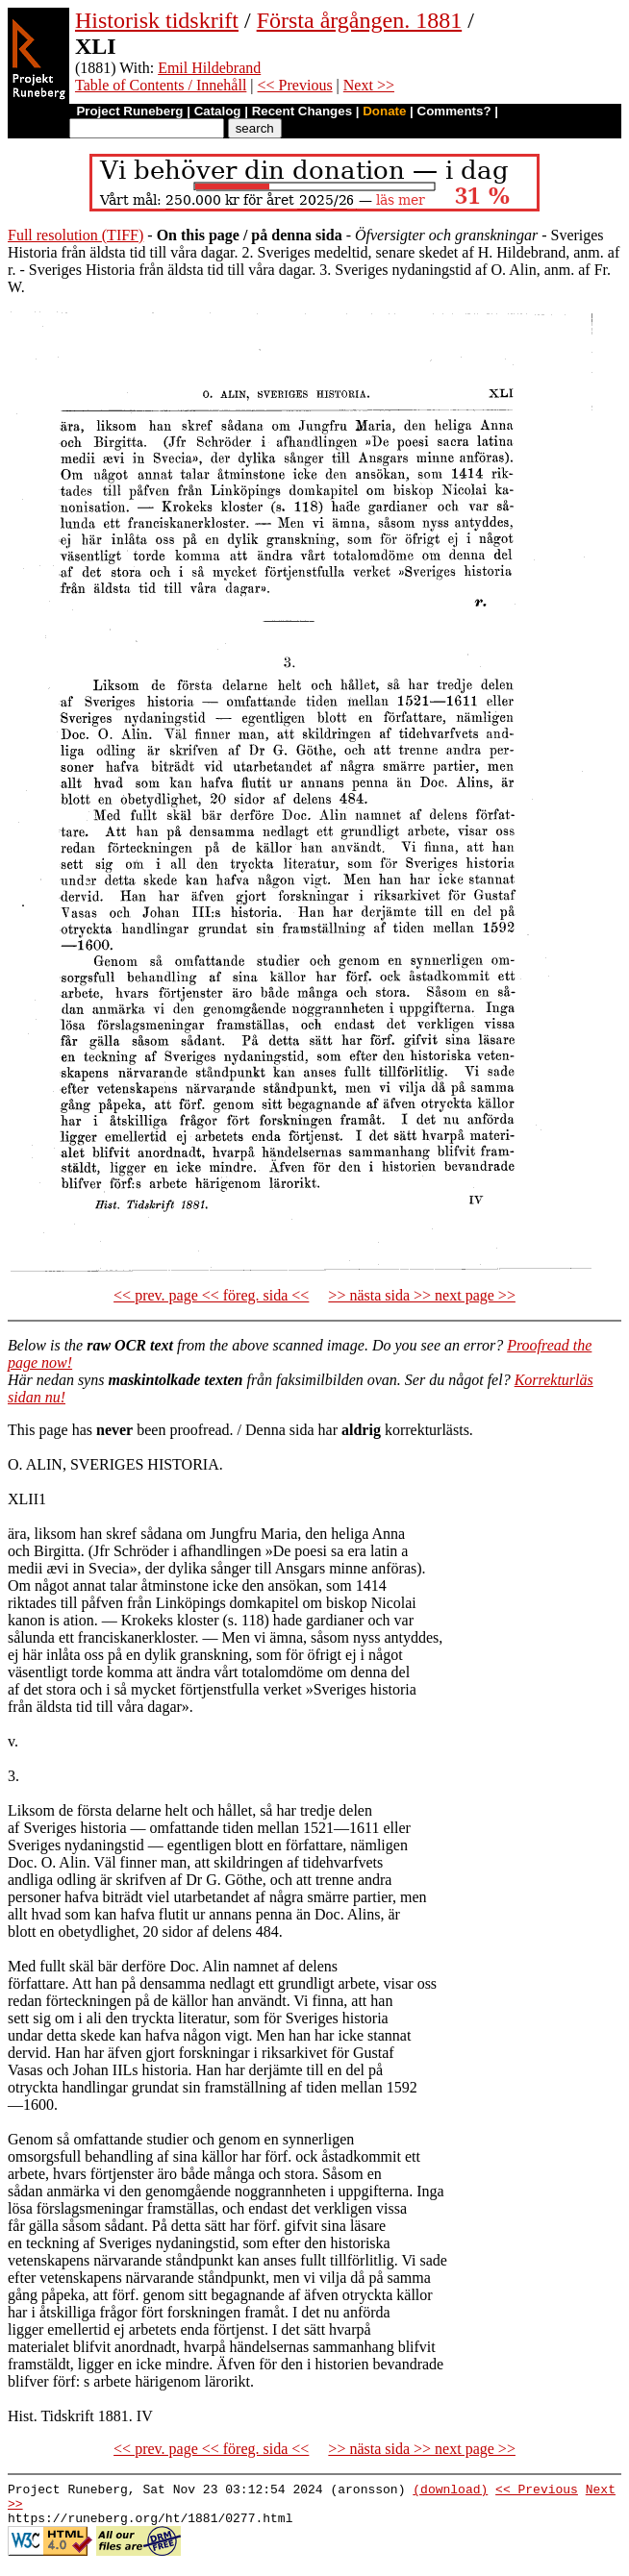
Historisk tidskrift (157, 20)
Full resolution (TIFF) (75, 235)
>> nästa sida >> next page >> (422, 1295)
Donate (384, 111)
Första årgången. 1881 (360, 20)
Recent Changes (302, 111)
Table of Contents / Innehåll (160, 85)
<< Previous (295, 85)
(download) (450, 2491)
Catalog (217, 111)
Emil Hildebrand (209, 68)
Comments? (454, 111)
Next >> (368, 85)
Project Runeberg (129, 111)
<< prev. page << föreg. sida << (211, 1295)
